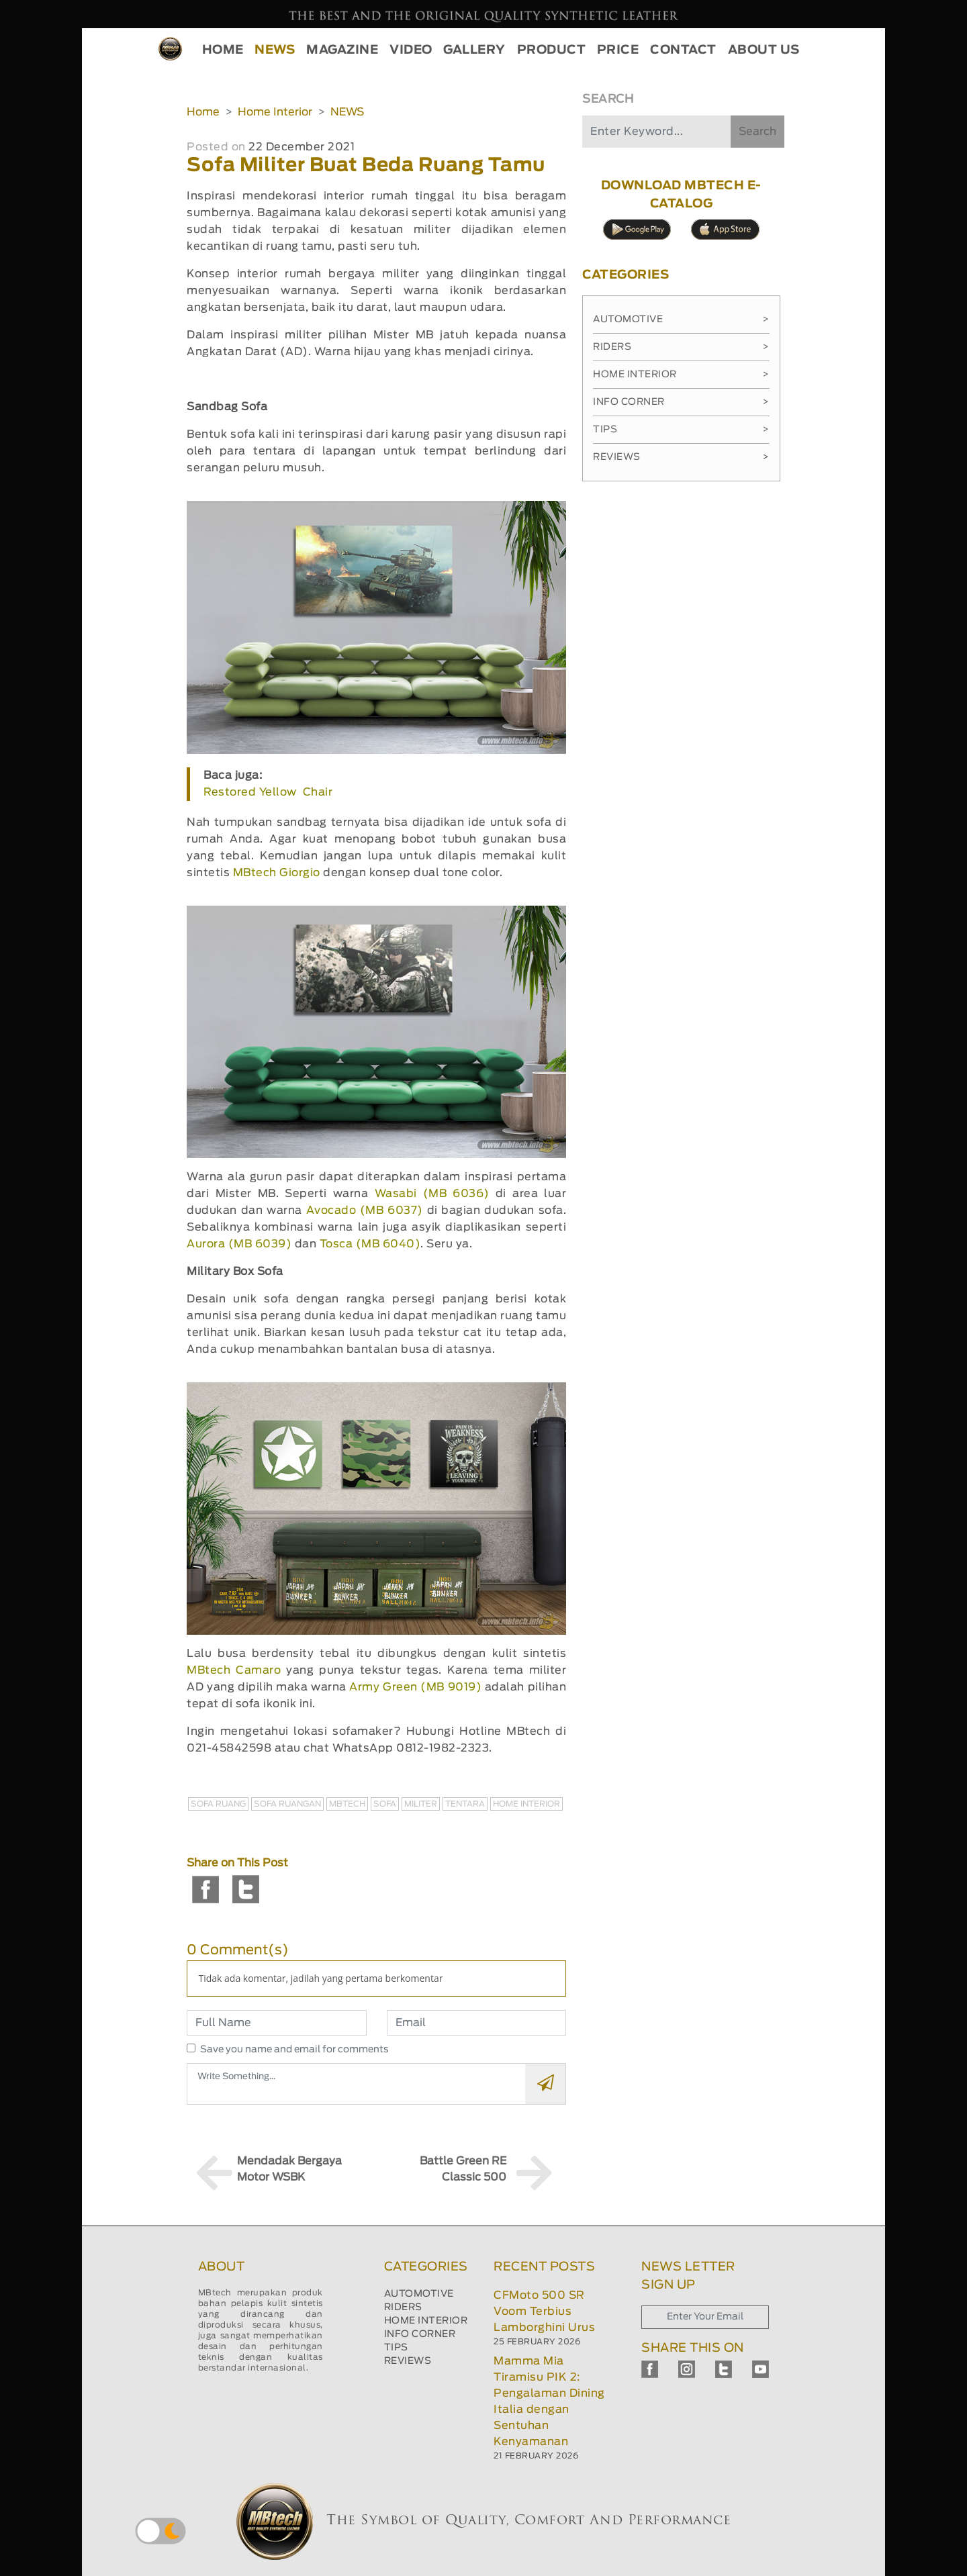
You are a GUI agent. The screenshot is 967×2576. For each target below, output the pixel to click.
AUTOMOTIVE (419, 2294)
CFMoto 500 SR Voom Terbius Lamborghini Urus (544, 2311)
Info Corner (681, 402)
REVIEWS (408, 2361)
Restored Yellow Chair (267, 792)
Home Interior (275, 112)
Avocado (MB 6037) (364, 1210)
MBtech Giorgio (276, 872)
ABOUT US (764, 50)
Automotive (681, 319)
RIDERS (403, 2307)
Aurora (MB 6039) (239, 1244)
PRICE (618, 50)
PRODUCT (551, 50)
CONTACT (683, 50)
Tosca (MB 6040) (370, 1244)
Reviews (681, 457)
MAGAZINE (342, 50)
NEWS (275, 50)
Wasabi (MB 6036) (432, 1193)
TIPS (396, 2347)
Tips (681, 429)
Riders (681, 347)
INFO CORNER (420, 2334)
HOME (223, 50)
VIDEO (410, 50)
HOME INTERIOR (426, 2321)
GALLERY (474, 50)
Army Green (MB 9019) (415, 1687)
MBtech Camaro (234, 1670)
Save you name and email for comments (294, 2049)
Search (757, 131)
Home (203, 112)
